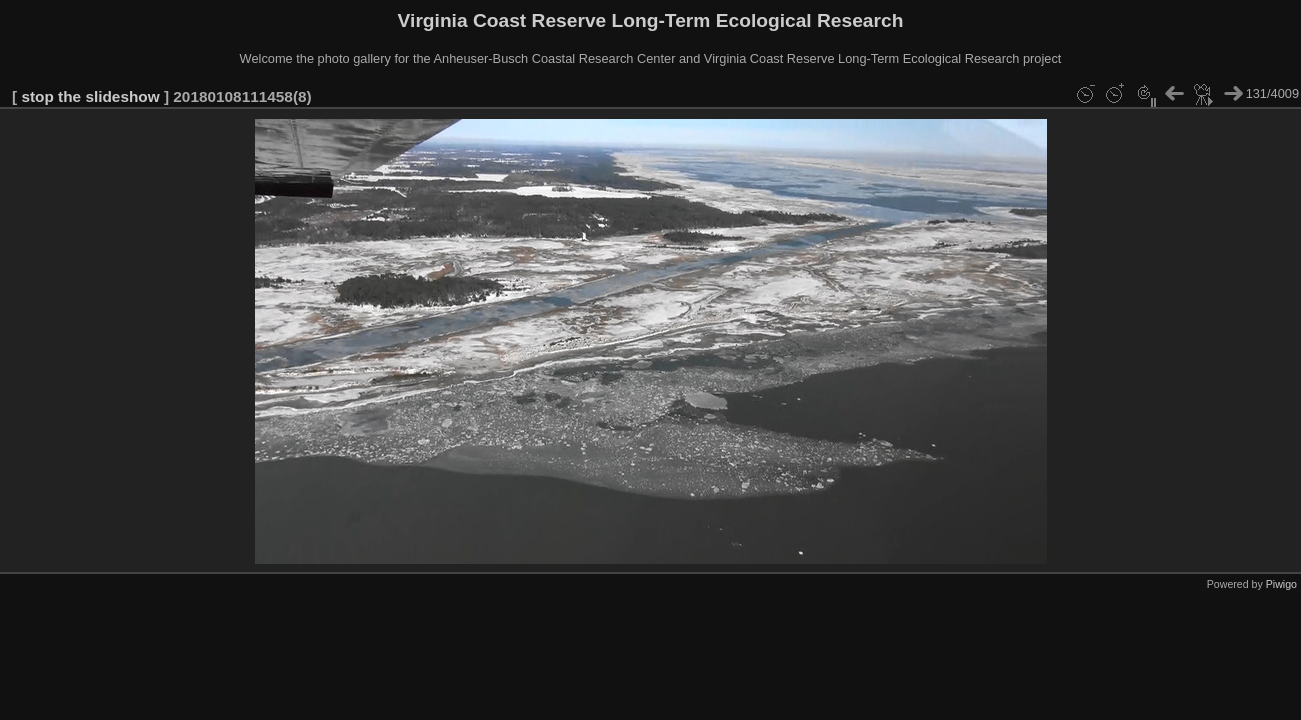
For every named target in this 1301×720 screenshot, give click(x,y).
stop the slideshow (90, 96)
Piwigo (1281, 584)
